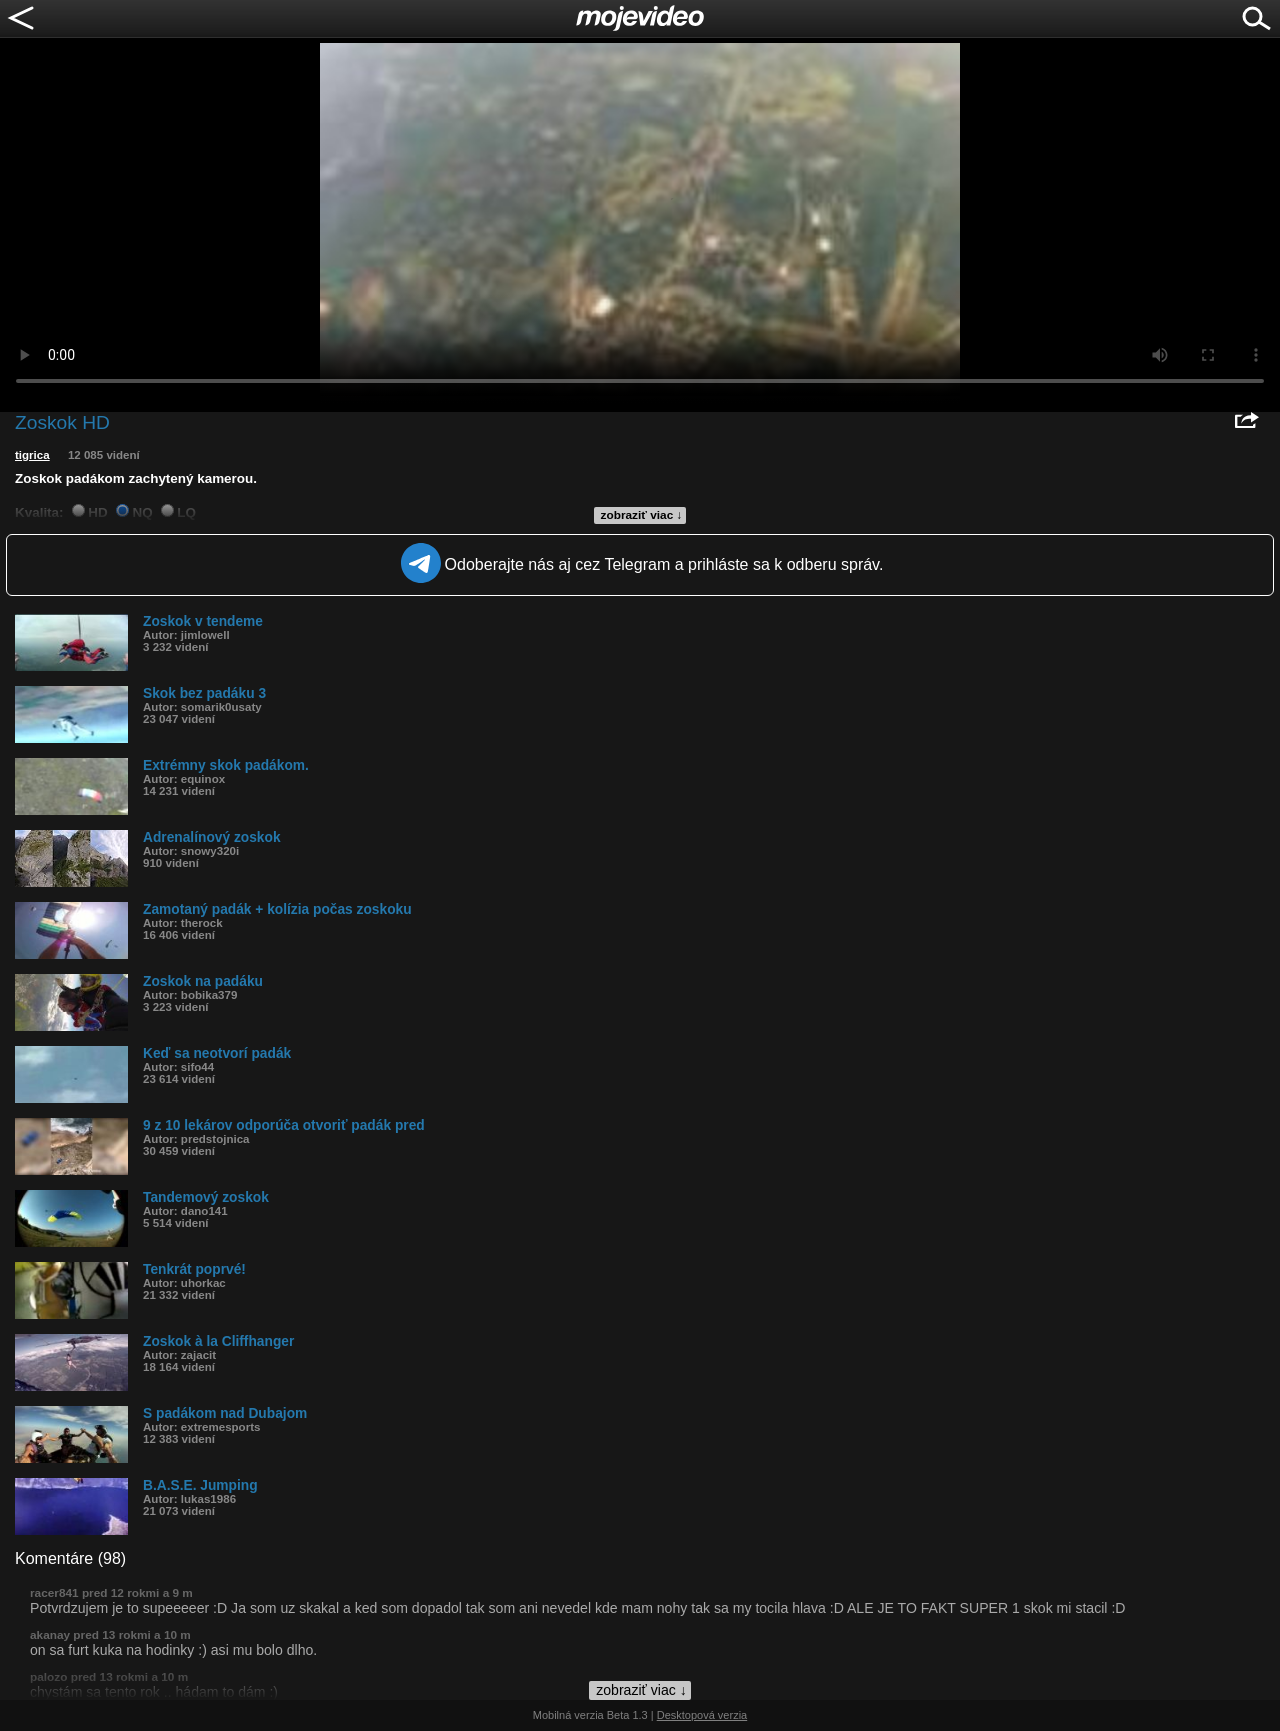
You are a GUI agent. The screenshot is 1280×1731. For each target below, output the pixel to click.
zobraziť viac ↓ (642, 515)
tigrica (32, 455)
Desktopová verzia (702, 1715)
